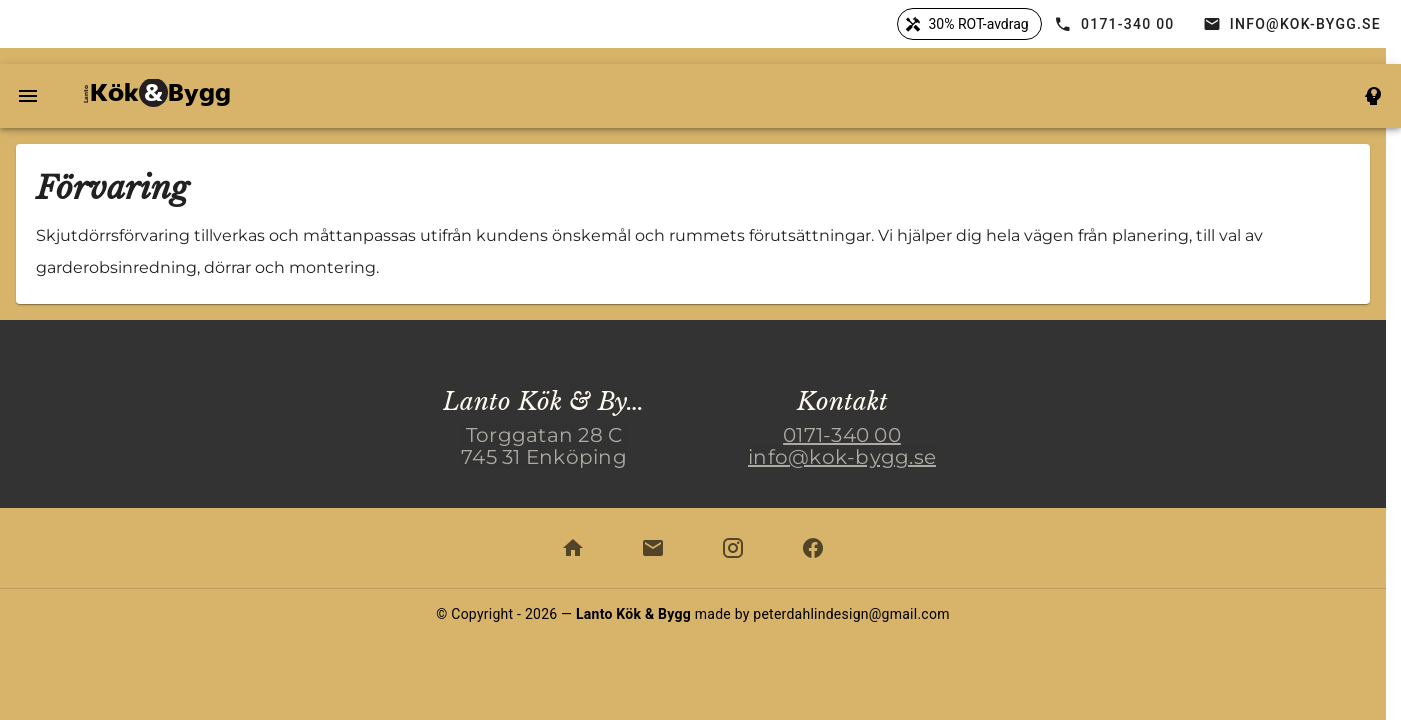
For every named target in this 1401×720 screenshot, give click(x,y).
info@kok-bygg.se (842, 457)
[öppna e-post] (1294, 24)
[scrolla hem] (573, 548)
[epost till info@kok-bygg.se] (653, 548)
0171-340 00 (842, 435)
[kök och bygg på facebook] (813, 548)
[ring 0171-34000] (1116, 24)
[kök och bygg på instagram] (733, 548)
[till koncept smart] (1373, 96)
